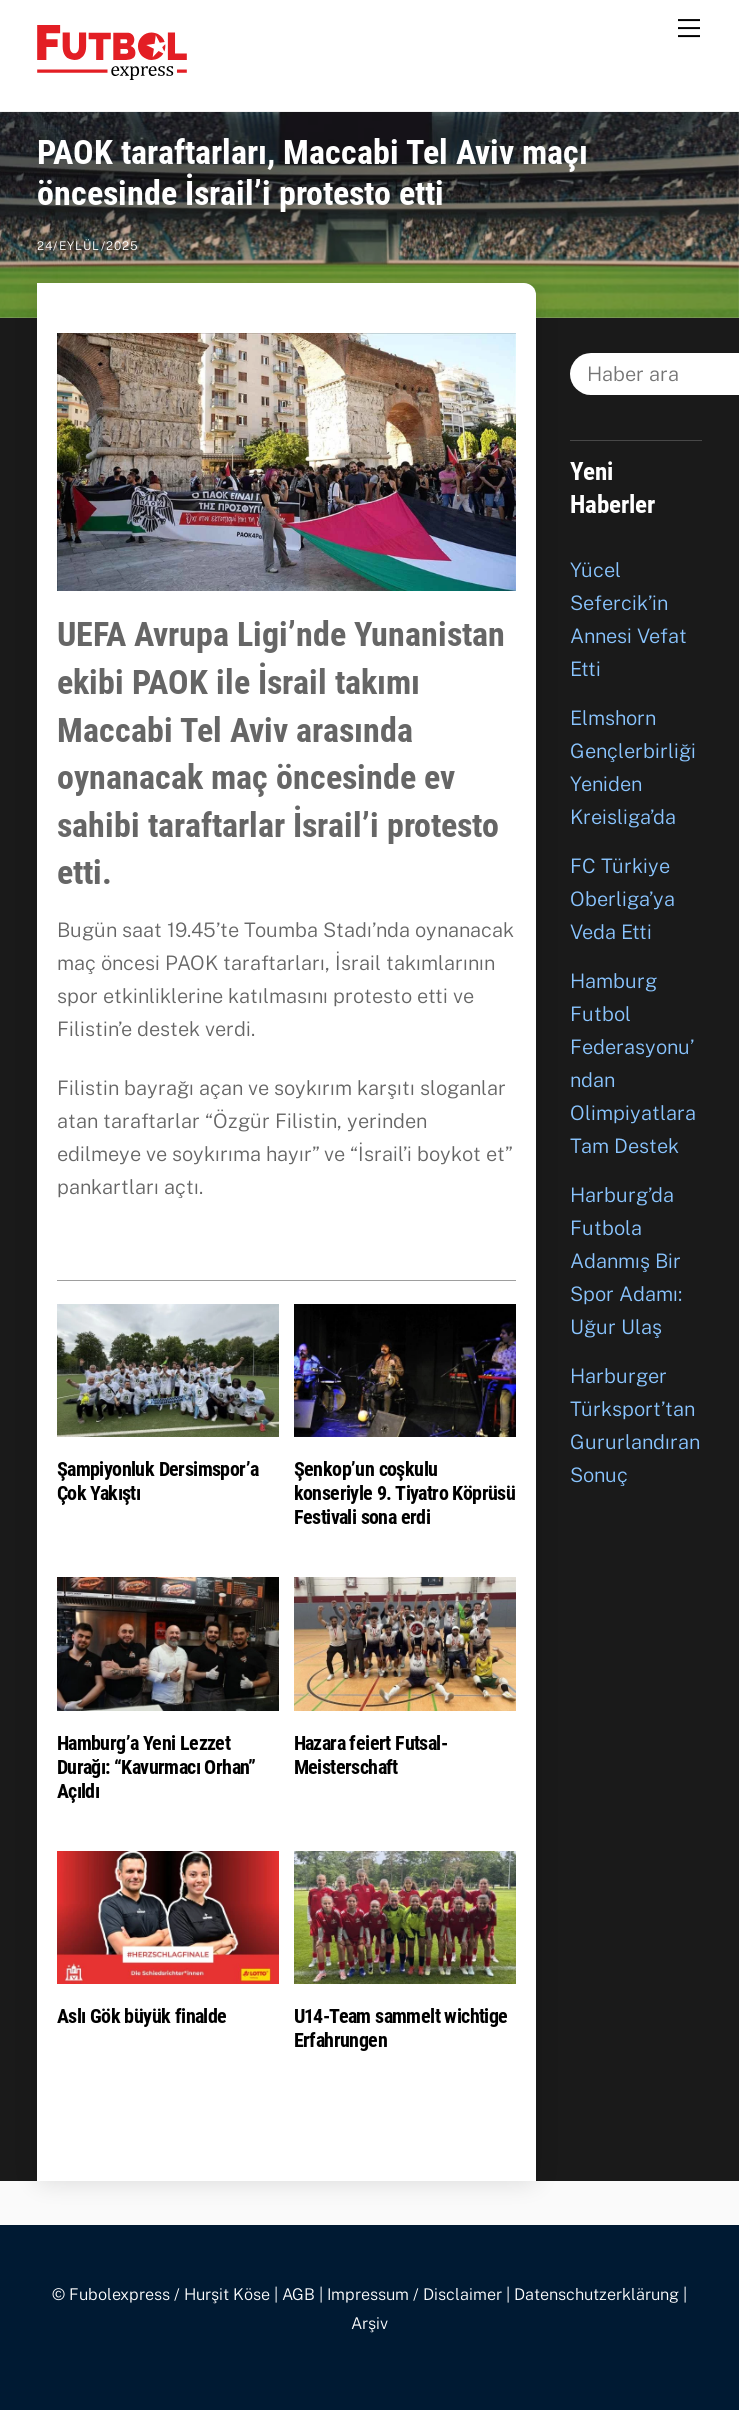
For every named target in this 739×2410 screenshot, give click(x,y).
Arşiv (369, 2323)
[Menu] (689, 27)
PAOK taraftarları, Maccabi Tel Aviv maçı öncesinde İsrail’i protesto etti (312, 172)
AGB (298, 2294)
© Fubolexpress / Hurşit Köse (161, 2294)
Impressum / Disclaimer (414, 2294)
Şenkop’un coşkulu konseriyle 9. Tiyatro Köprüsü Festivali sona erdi (405, 1493)
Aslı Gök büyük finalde (142, 2016)
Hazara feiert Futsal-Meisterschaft (370, 1755)
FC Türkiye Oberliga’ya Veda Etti (622, 899)
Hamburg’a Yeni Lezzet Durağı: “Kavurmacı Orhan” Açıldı (156, 1767)
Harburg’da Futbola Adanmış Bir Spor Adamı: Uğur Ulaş (626, 1261)
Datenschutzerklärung (596, 2294)
